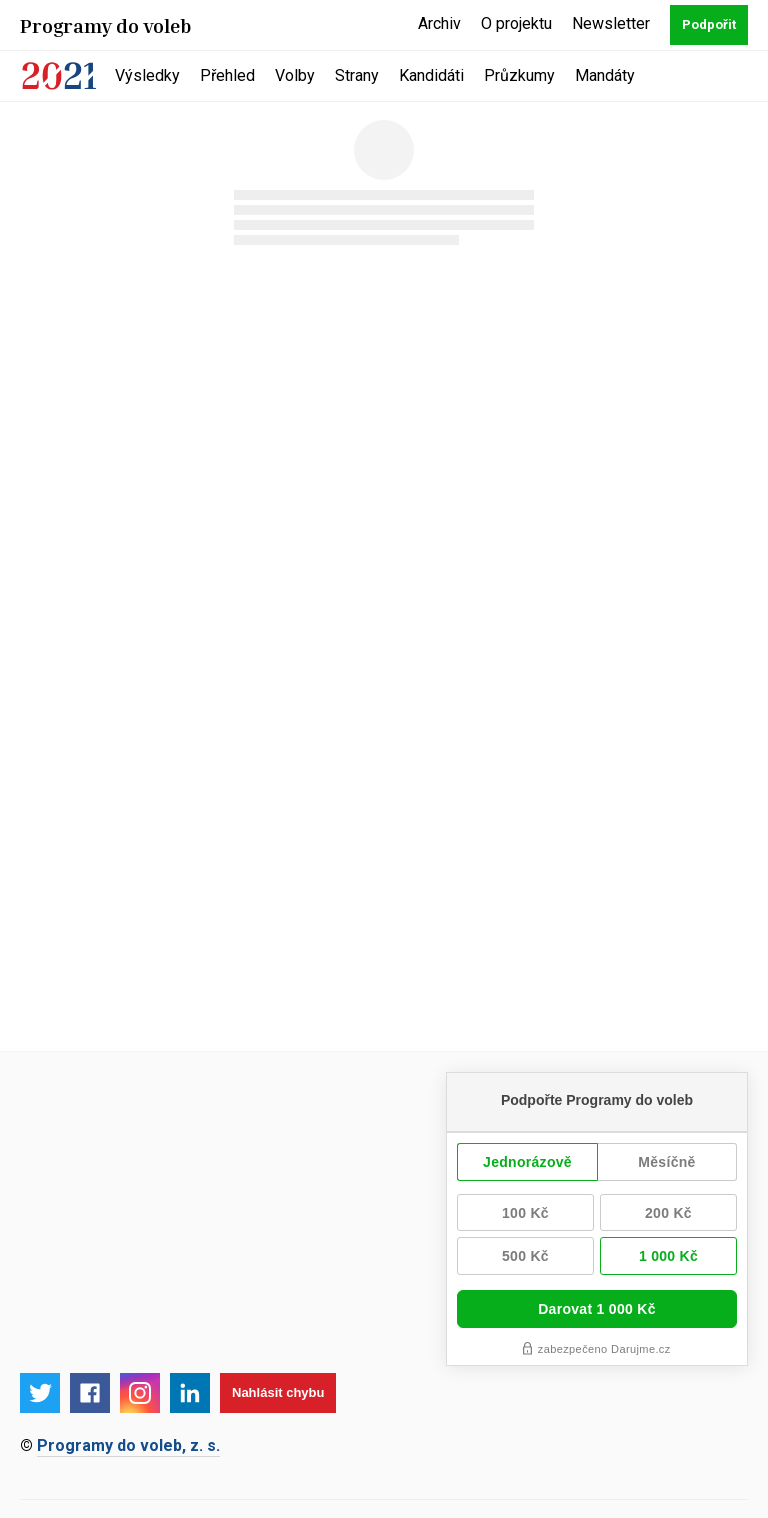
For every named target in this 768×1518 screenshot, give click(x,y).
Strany (357, 75)
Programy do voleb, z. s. (128, 1445)
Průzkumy (519, 75)
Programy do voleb (106, 25)
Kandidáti (431, 75)
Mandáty (605, 75)
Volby (295, 75)
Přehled (227, 75)
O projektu (516, 23)
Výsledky (147, 75)
